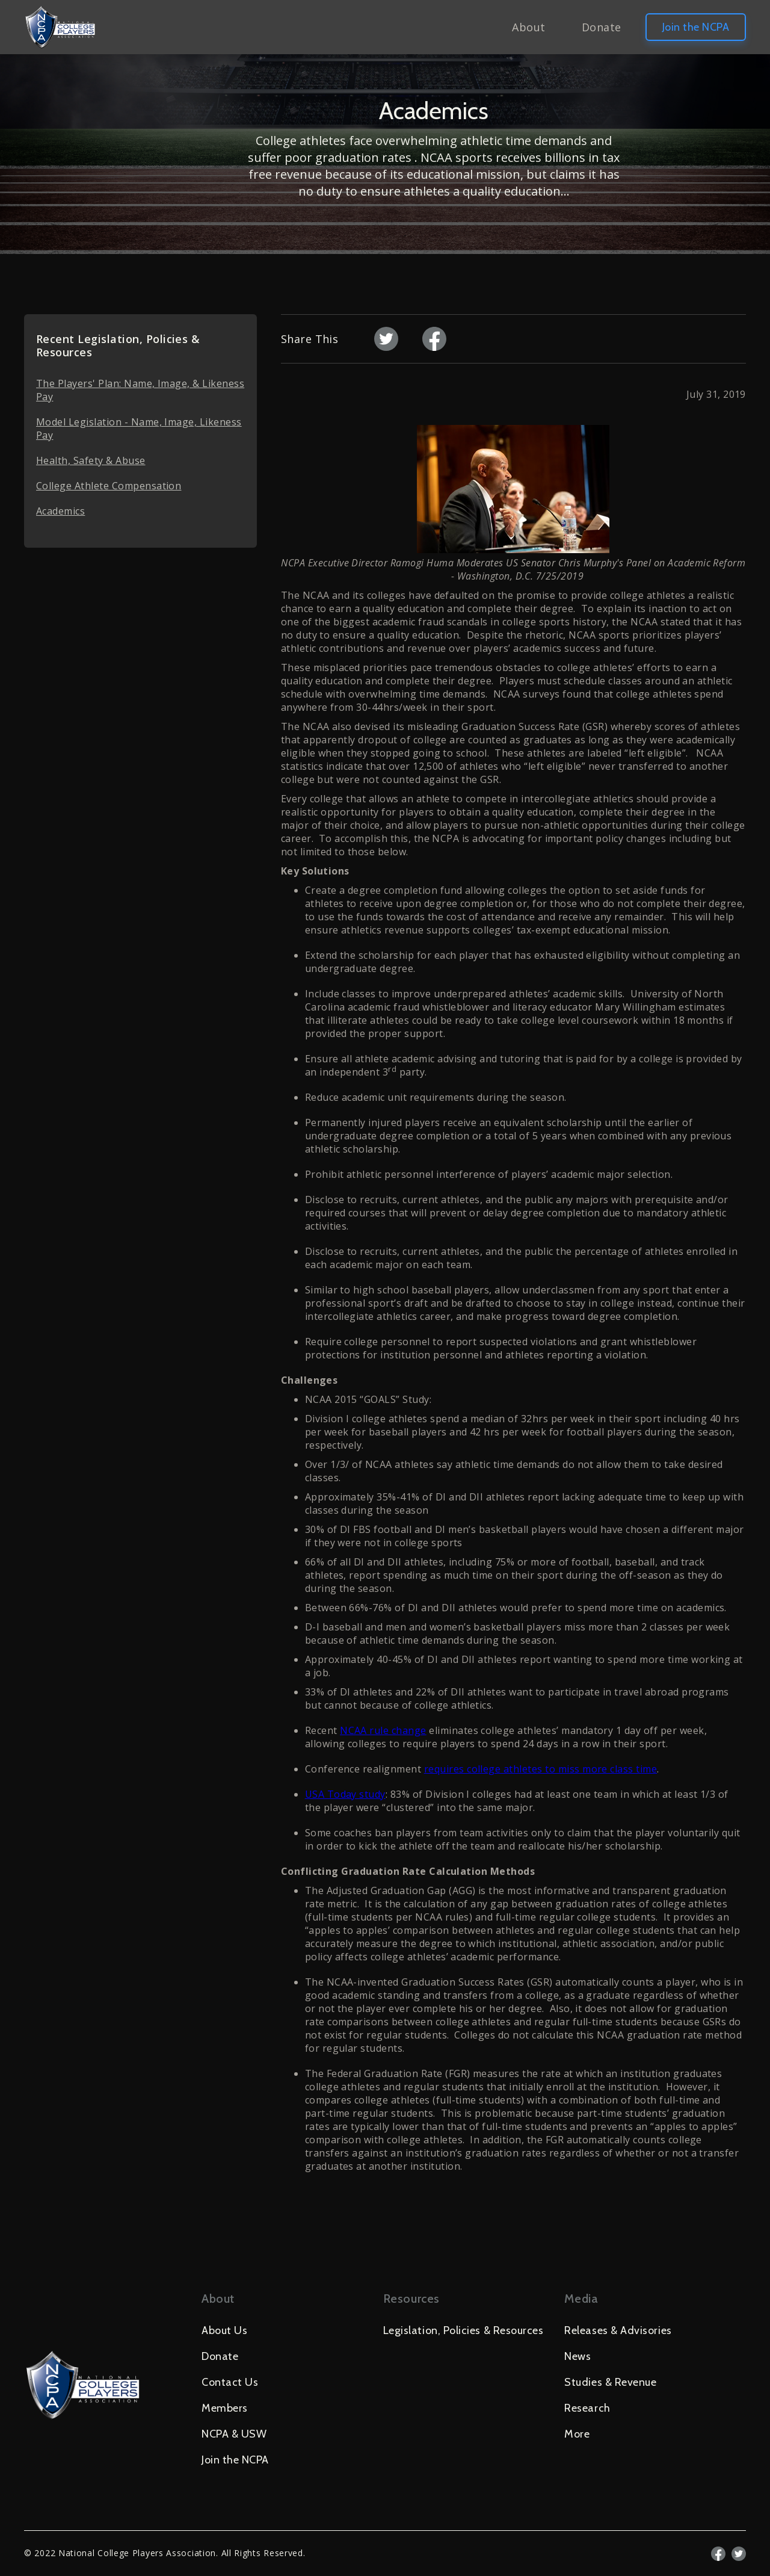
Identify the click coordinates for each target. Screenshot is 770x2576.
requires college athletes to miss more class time (541, 1769)
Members (225, 2408)
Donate (601, 27)
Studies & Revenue (610, 2382)
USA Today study (345, 1794)
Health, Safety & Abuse (91, 460)
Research (587, 2408)
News (577, 2356)
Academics (60, 511)
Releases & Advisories (617, 2330)
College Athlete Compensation (108, 485)
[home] (60, 27)
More (577, 2434)
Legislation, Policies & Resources (463, 2330)
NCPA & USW (234, 2434)
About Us (224, 2330)
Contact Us (230, 2382)
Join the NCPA (695, 27)
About (528, 27)
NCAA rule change (383, 1730)
